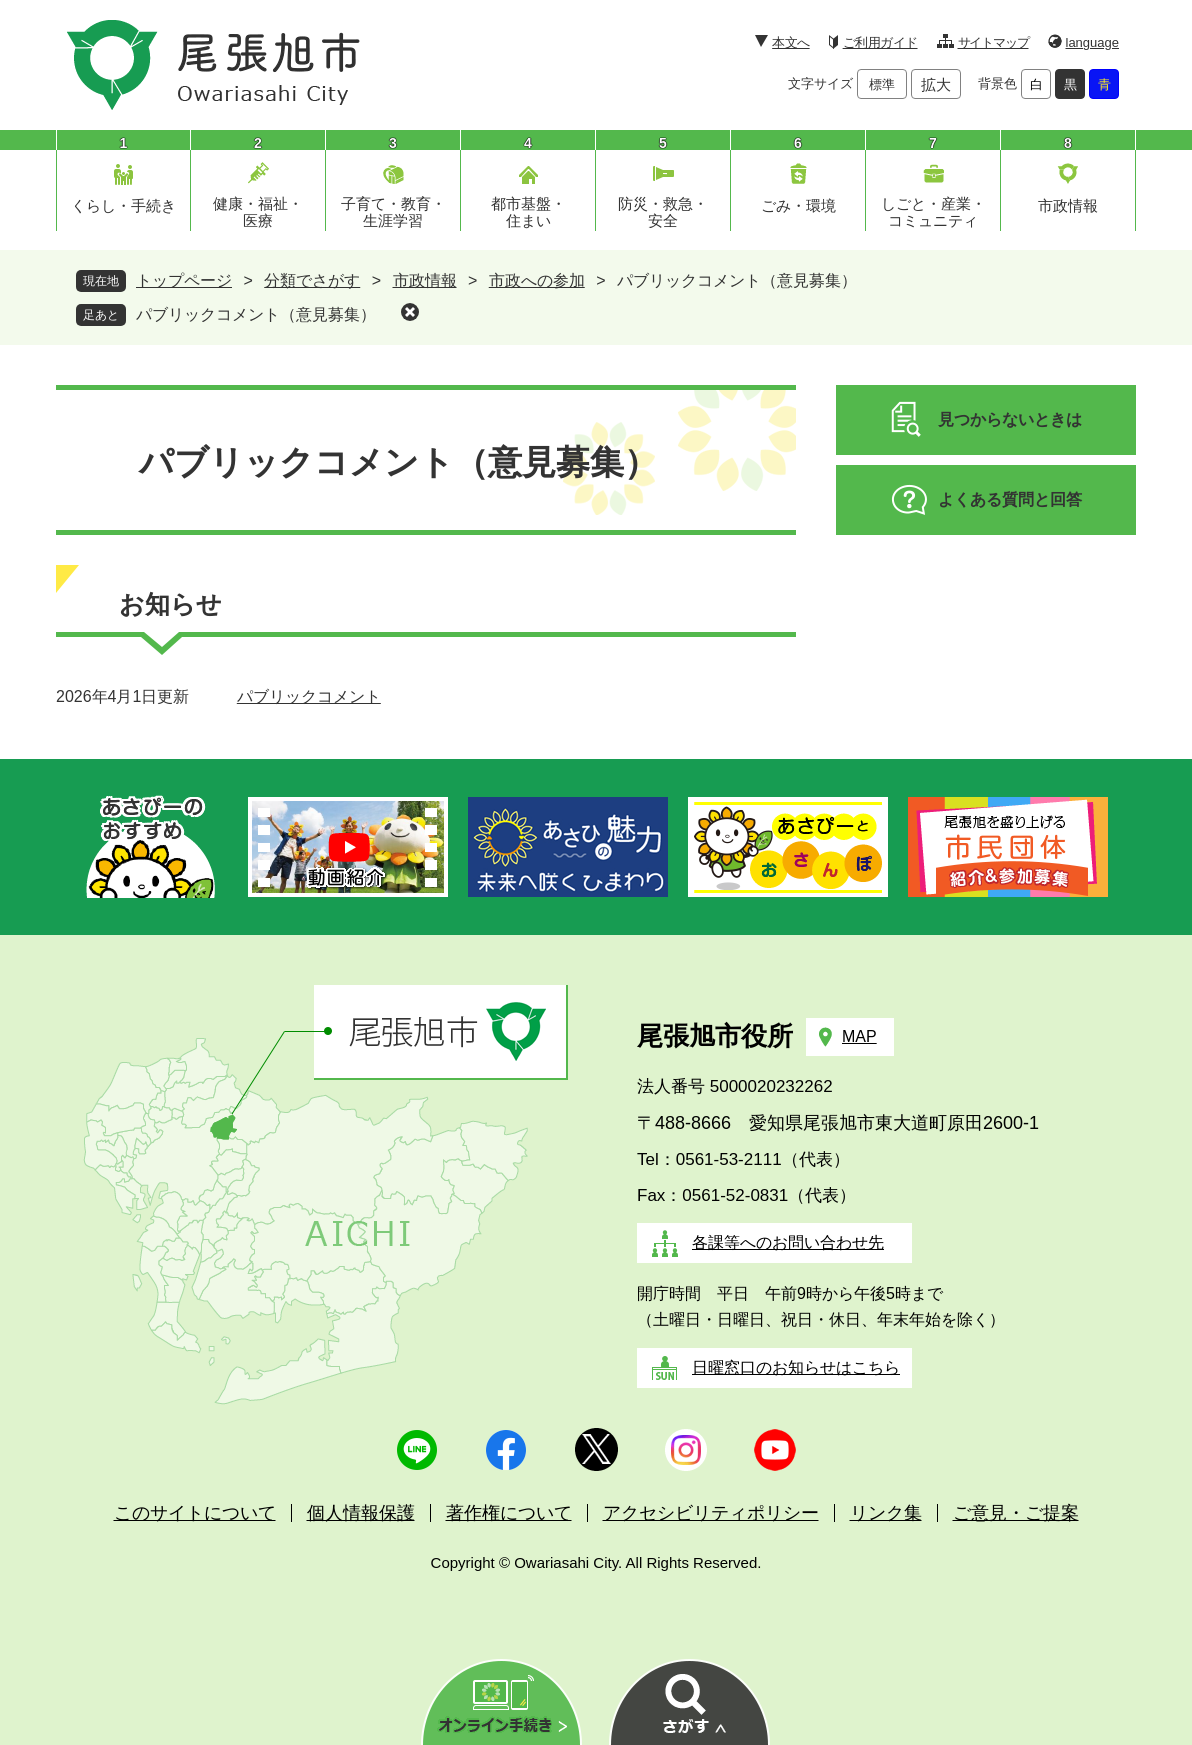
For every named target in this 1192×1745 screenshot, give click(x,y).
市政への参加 (537, 280)
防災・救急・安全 (663, 212)
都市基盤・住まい (528, 212)
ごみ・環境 (798, 205)
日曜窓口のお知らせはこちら (796, 1367)
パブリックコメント (309, 696)
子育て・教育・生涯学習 (393, 212)
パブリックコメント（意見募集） (256, 314)
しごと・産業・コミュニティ (933, 212)
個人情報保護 (361, 1513)
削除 (410, 312)
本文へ (790, 42)
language (1093, 42)
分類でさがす (312, 280)
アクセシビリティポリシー (711, 1513)
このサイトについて (195, 1513)
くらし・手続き (123, 205)
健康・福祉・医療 (258, 212)
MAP (859, 1036)
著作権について (509, 1513)
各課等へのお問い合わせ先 (788, 1242)
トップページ (184, 280)
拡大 (936, 84)
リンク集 (886, 1513)
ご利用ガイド (880, 42)
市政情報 (1068, 205)
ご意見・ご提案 (1016, 1513)
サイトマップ (993, 42)
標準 (882, 84)
